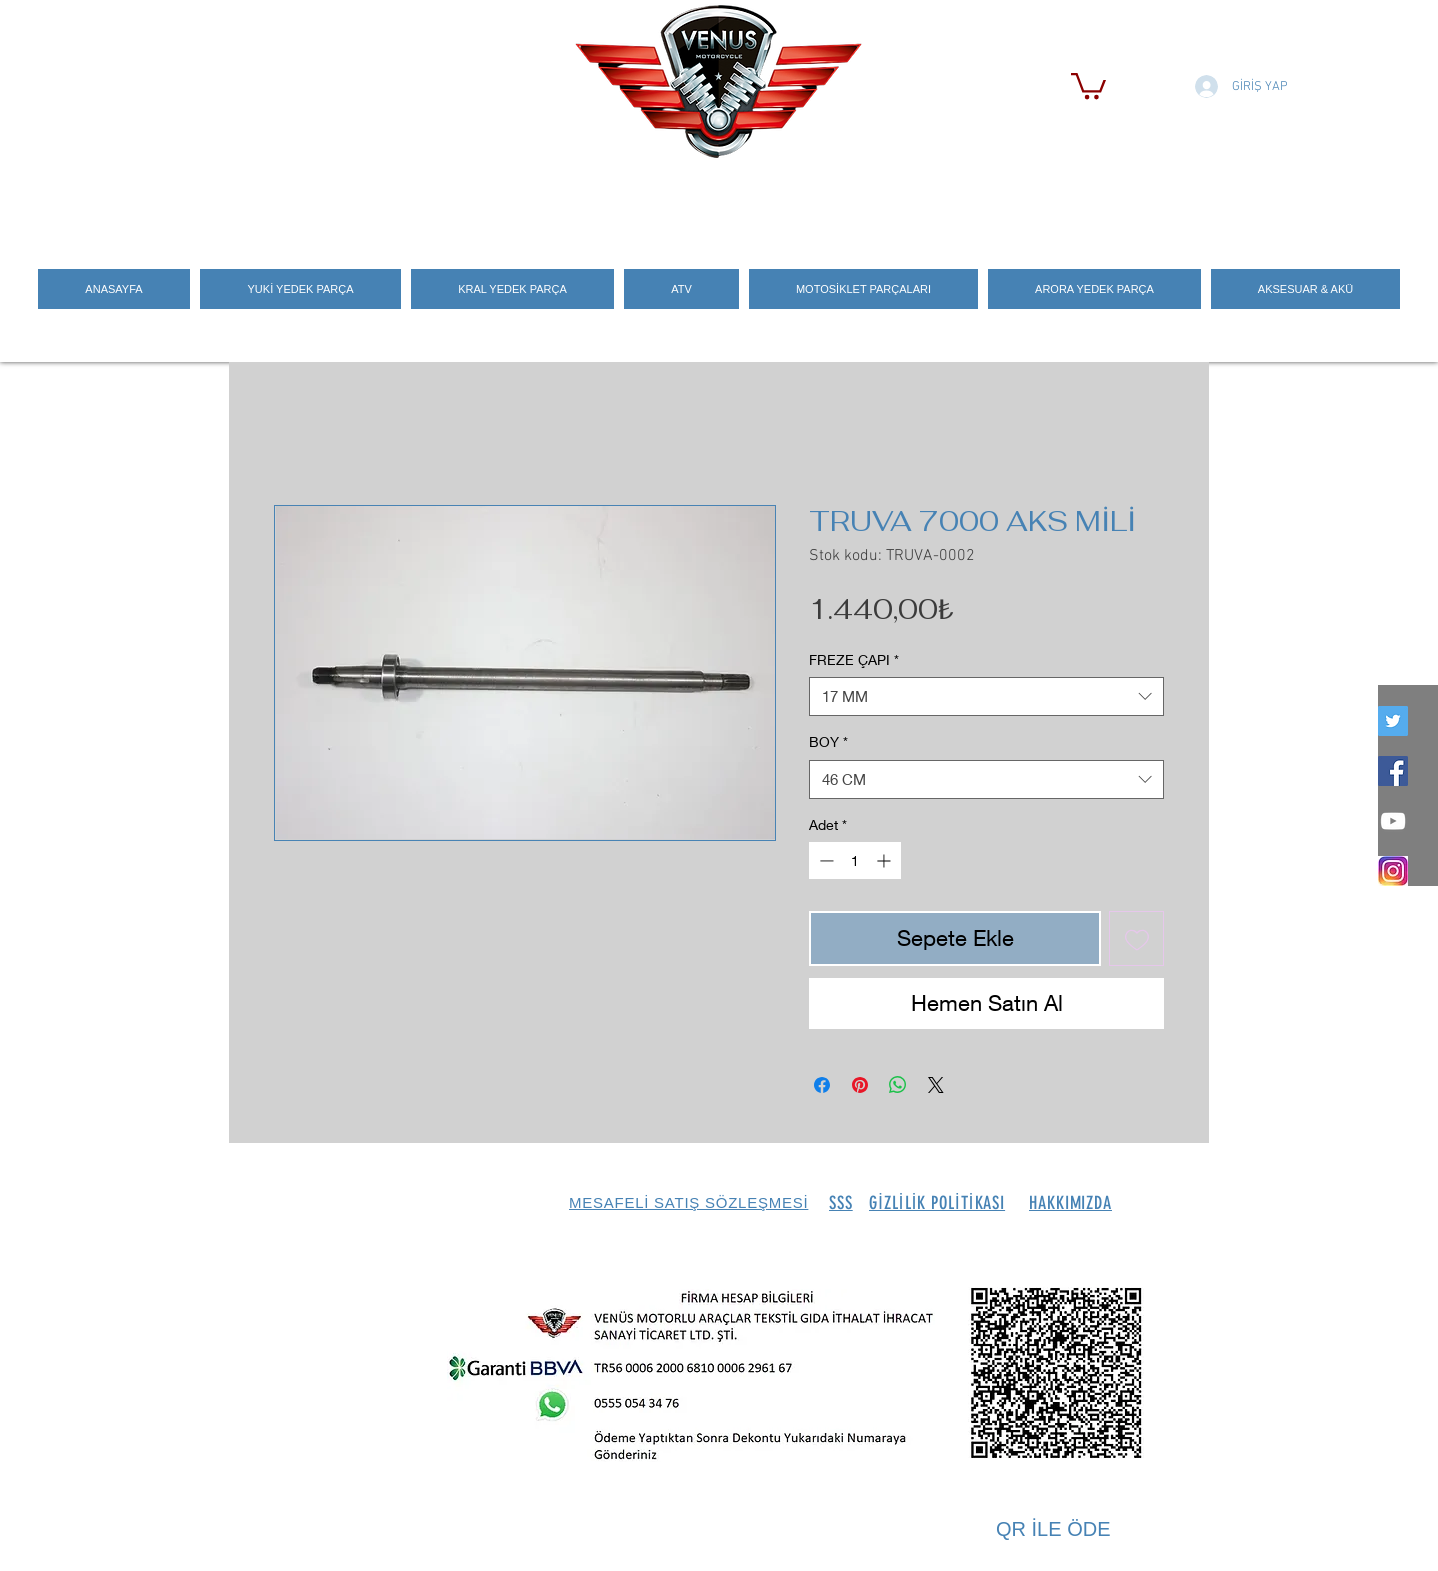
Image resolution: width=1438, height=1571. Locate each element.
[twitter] (1393, 721)
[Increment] (885, 860)
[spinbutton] (855, 860)
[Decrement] (824, 860)
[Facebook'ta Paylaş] (822, 1085)
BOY (828, 741)
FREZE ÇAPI (854, 659)
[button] (1088, 84)
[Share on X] (936, 1085)
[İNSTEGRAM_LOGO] (1393, 871)
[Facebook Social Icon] (1393, 771)
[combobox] (986, 696)
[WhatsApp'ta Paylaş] (898, 1085)
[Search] (1188, 201)
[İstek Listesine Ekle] (1136, 938)
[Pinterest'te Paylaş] (860, 1085)
